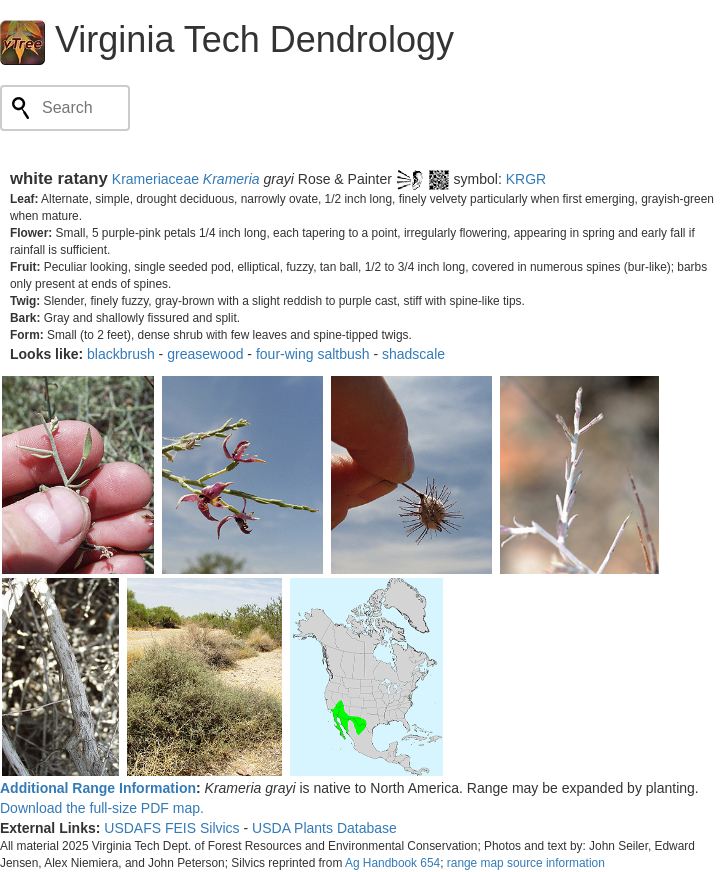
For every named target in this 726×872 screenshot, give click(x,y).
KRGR (526, 179)
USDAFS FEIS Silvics (171, 828)
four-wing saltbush (313, 354)
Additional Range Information (98, 788)
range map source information (526, 863)
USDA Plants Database (324, 828)
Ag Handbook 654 (392, 863)
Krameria (231, 179)
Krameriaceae (155, 179)
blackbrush (121, 354)
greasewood (205, 354)
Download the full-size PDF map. (102, 808)
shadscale (413, 354)
